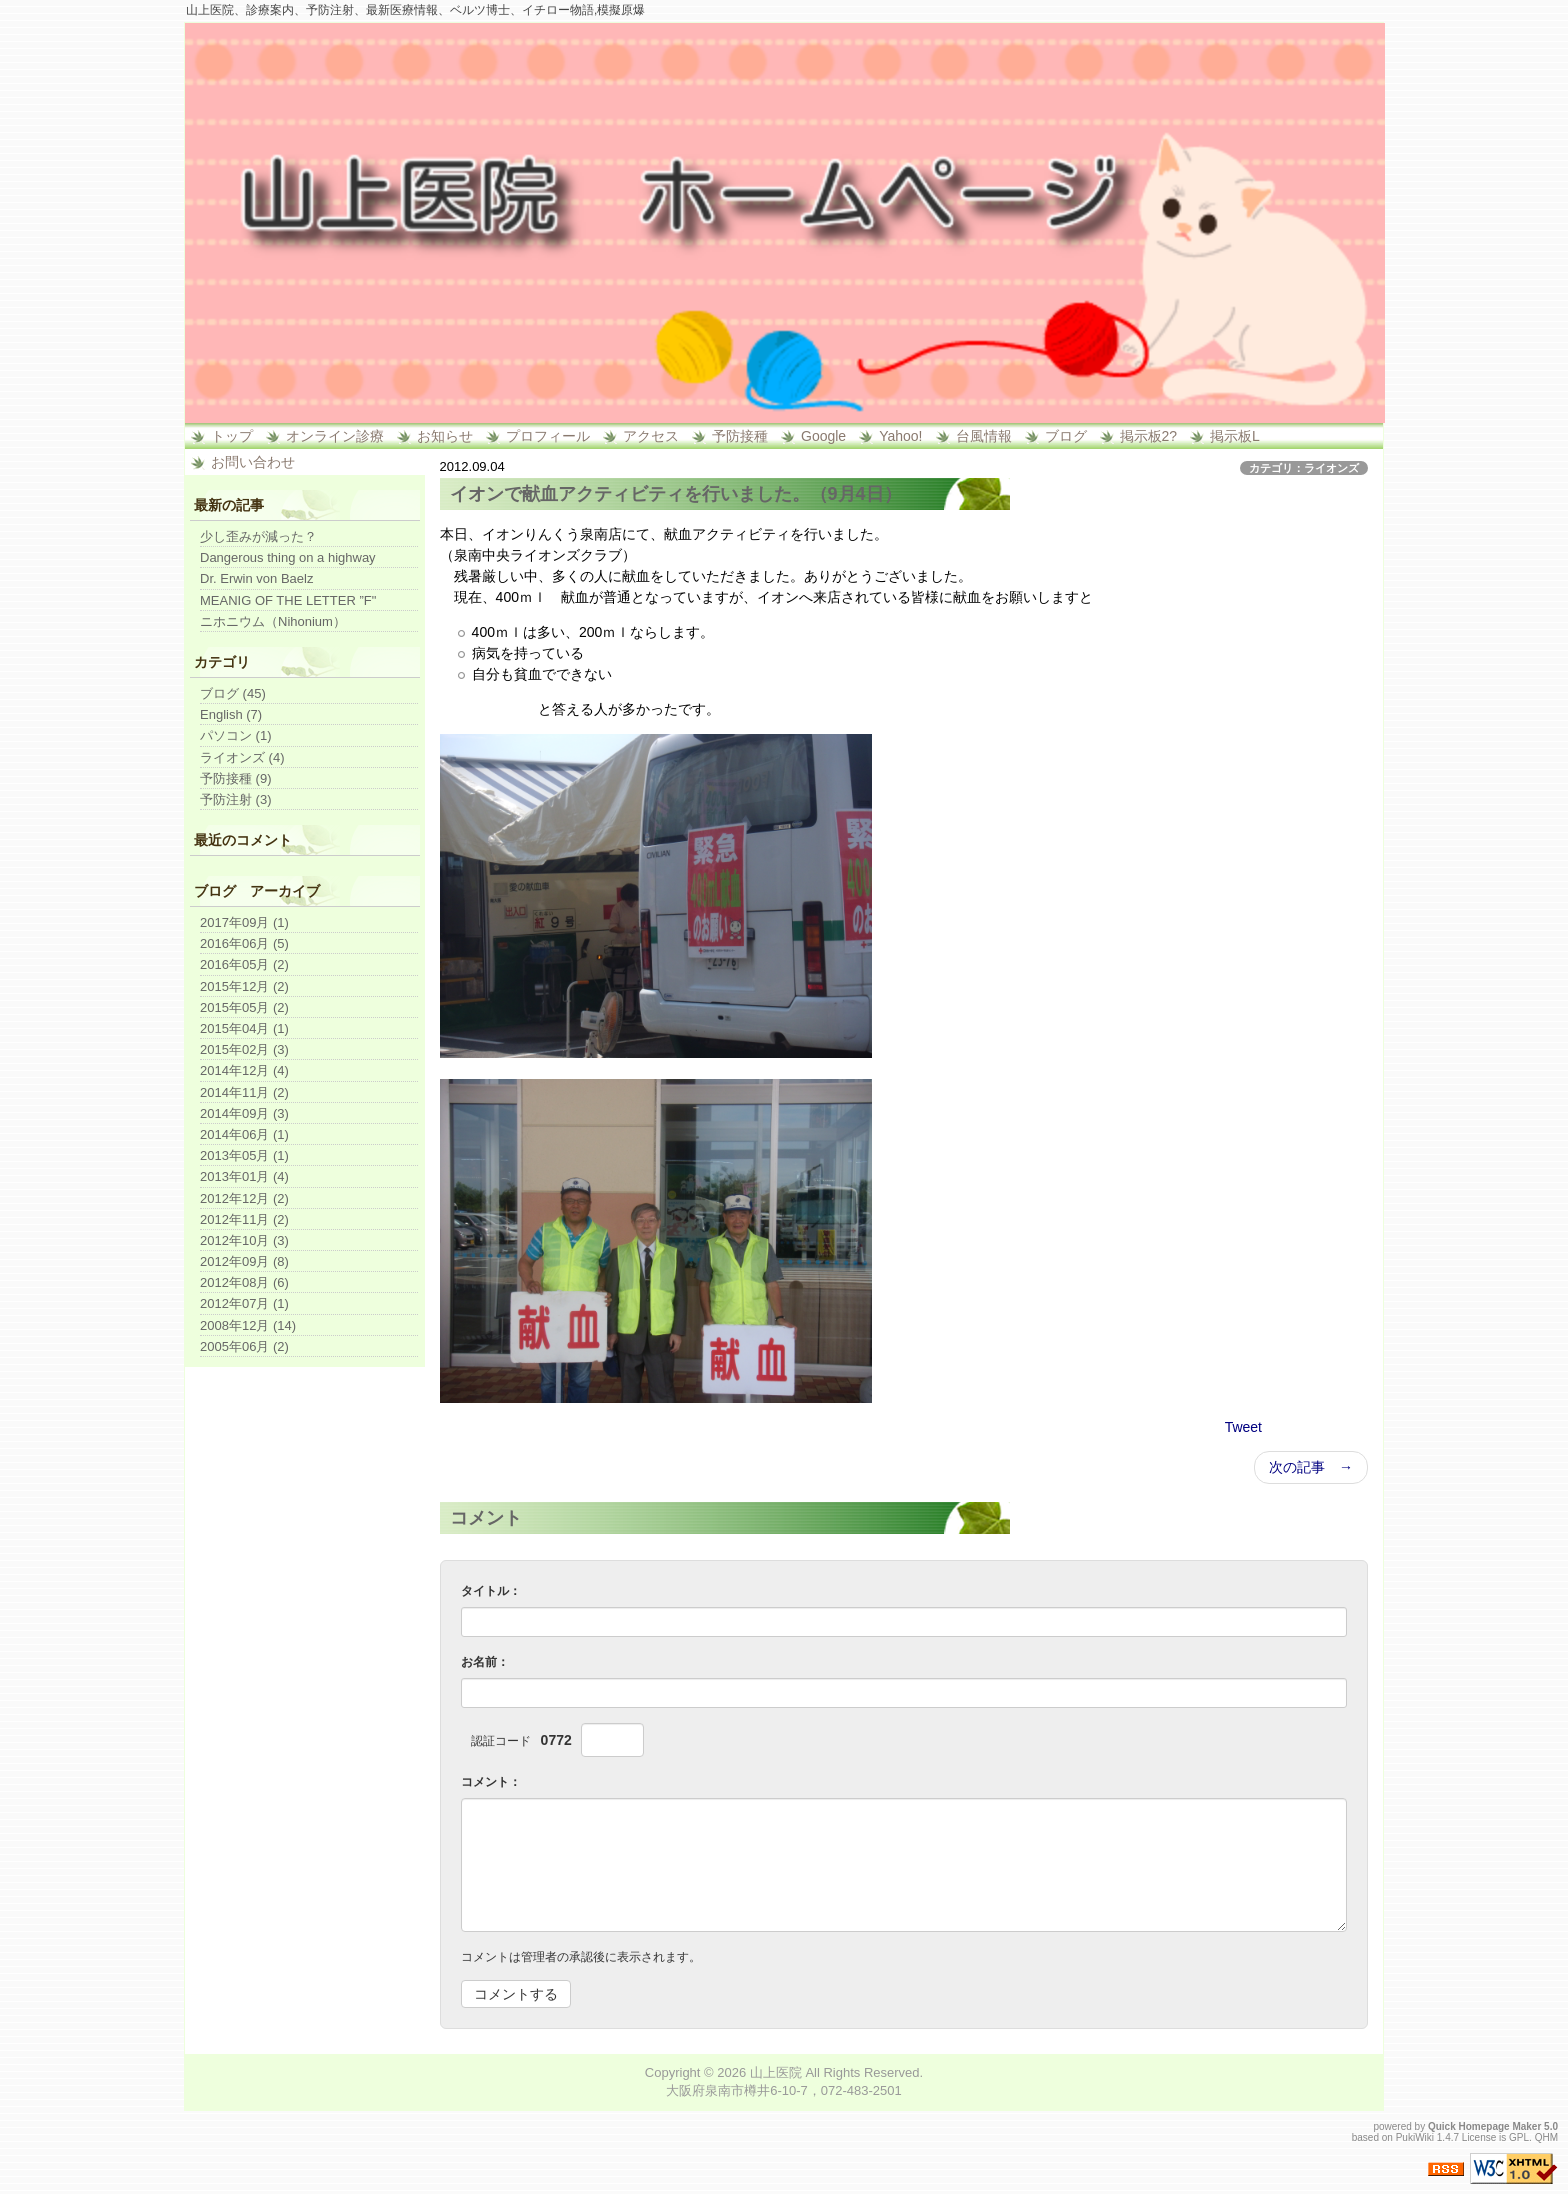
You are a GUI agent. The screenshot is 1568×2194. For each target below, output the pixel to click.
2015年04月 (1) (244, 1028)
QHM (1546, 2137)
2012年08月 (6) (244, 1282)
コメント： (491, 1782)
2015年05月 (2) (244, 1007)
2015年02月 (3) (244, 1049)
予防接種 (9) (236, 778)
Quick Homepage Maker (1484, 2126)
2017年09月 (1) (244, 922)
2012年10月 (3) (244, 1240)
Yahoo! (900, 436)
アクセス (651, 436)
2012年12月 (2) (244, 1198)
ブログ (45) (233, 693)
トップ (232, 436)
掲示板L (1235, 436)
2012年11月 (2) (244, 1219)
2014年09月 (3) (244, 1113)
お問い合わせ (253, 462)
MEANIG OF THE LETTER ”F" (288, 600)
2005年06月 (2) (244, 1346)
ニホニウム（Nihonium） (273, 621)
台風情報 (984, 436)
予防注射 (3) (236, 799)
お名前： (485, 1662)
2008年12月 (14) (248, 1325)
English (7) (231, 714)
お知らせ (445, 436)
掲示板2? (1149, 436)
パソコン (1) (236, 735)
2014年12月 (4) (244, 1070)
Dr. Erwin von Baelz (256, 578)
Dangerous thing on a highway (288, 557)
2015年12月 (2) (244, 986)
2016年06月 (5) (244, 943)
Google (823, 436)
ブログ (1066, 436)
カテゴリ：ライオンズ (1304, 468)
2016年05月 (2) (244, 964)
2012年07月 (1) (244, 1303)
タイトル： (491, 1591)
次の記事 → (1311, 1467)
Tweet (1243, 1427)
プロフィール (548, 436)
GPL (1519, 2137)
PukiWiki (1415, 2137)
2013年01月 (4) (244, 1176)
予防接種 (740, 436)
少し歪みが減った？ (258, 536)
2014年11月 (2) (244, 1092)
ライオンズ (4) (242, 757)
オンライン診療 (335, 436)
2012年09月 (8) (244, 1261)
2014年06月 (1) (244, 1134)
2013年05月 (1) (244, 1155)
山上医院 (776, 2072)
